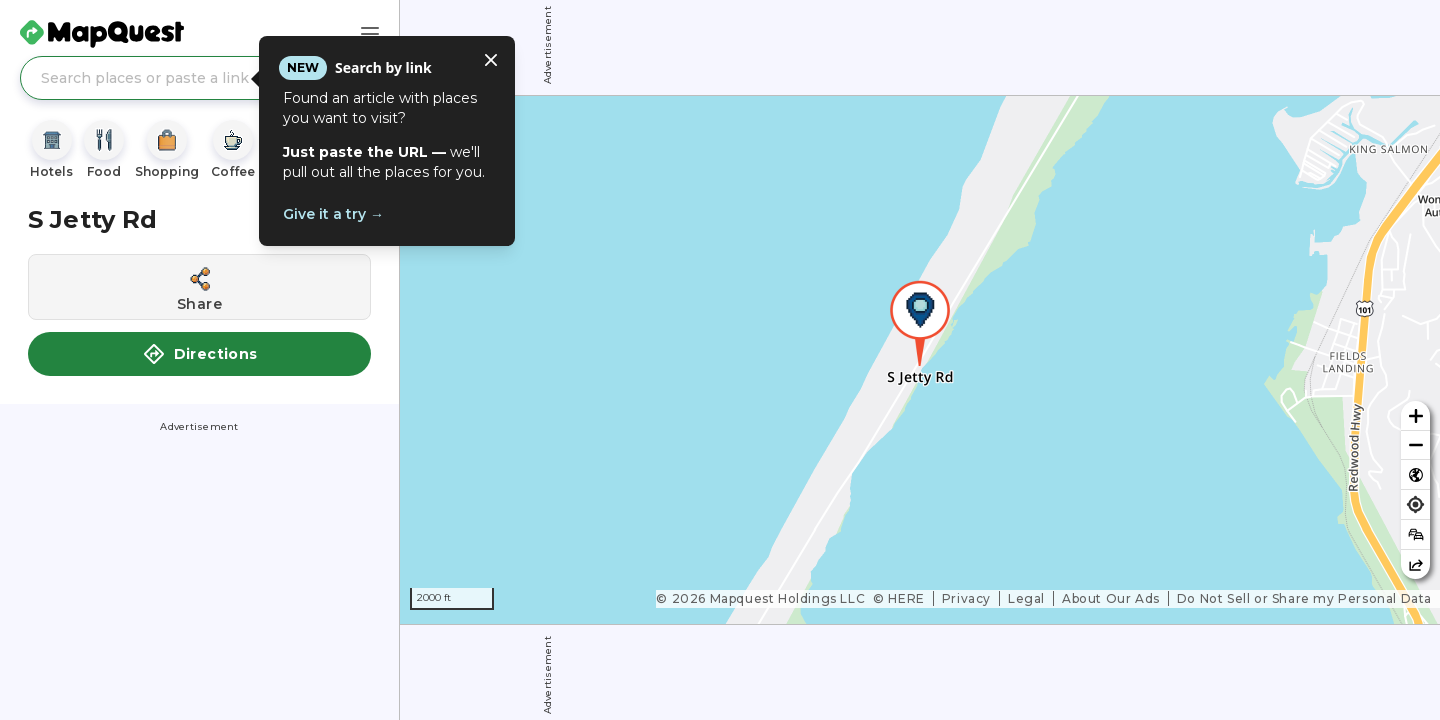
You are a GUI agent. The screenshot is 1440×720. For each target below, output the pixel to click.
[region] (920, 360)
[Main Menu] (370, 34)
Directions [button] (200, 354)
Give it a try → (333, 214)
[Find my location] (1415, 504)
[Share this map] (1415, 564)
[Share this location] (199, 287)
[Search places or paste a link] (199, 78)
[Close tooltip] (491, 60)
